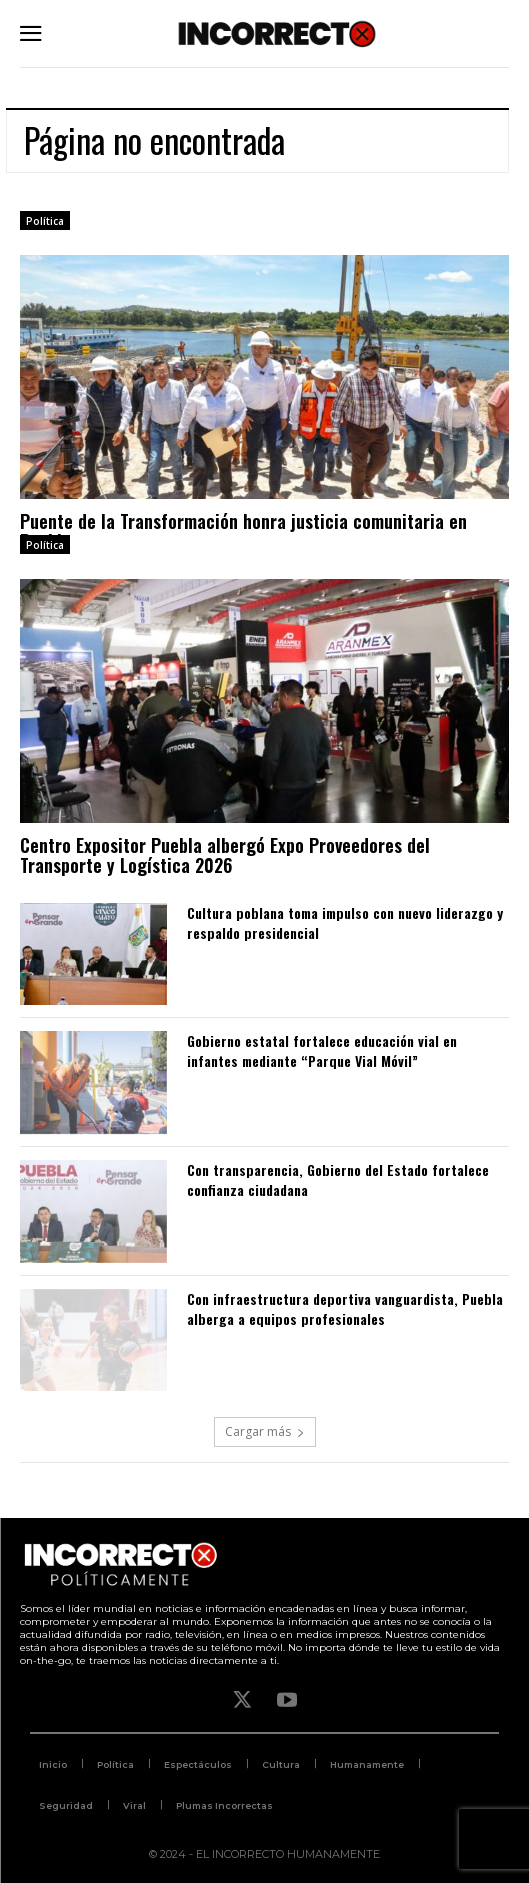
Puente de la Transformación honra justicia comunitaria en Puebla (243, 531)
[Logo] (276, 33)
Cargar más (265, 1431)
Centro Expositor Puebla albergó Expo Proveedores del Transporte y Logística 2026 (225, 855)
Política (45, 221)
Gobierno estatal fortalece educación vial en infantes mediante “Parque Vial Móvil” (322, 1050)
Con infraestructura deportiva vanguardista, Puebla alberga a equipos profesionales (345, 1308)
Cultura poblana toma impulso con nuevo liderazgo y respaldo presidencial (345, 922)
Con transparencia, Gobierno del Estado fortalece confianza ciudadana (338, 1179)
